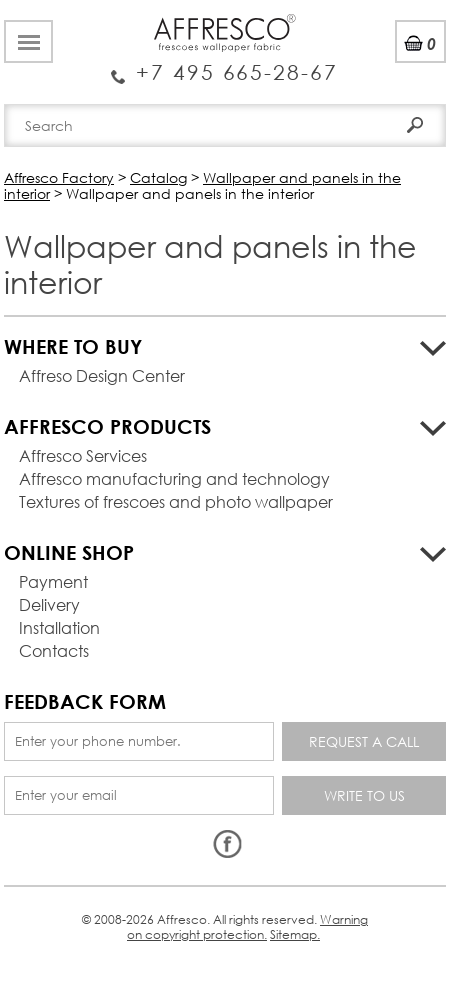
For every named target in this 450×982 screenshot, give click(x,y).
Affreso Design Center (102, 375)
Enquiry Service (224, 65)
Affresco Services (83, 455)
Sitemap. (295, 934)
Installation (59, 627)
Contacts (54, 650)
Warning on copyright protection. (247, 926)
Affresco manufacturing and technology (174, 478)
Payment (53, 581)
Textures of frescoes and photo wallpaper (176, 501)
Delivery (49, 604)
